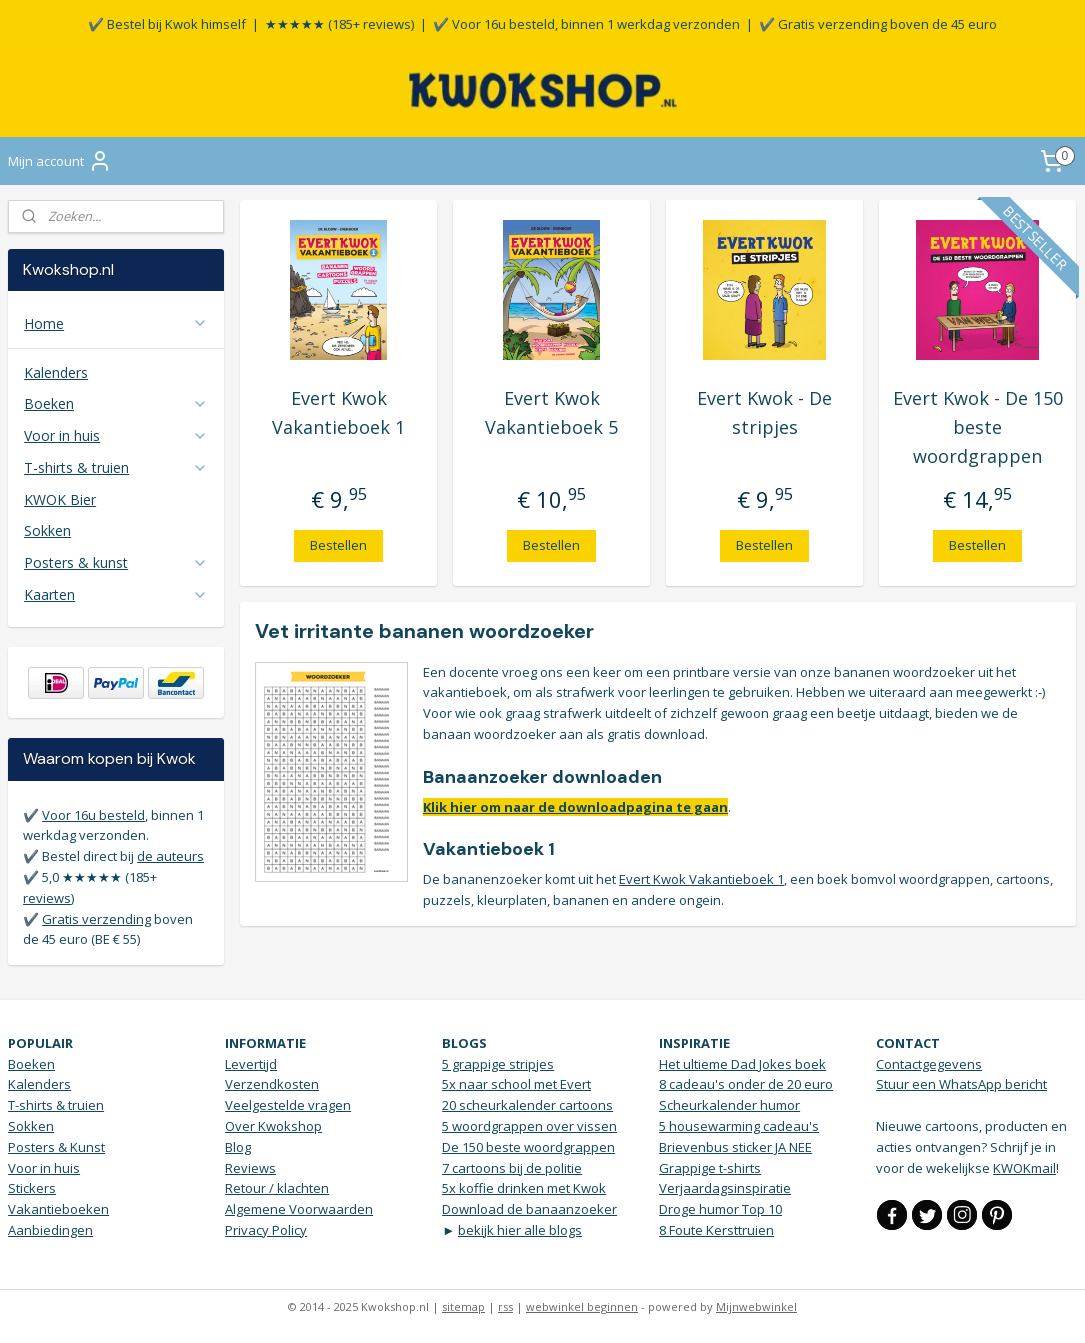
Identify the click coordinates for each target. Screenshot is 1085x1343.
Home (116, 323)
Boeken (116, 403)
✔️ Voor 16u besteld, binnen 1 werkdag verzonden (586, 24)
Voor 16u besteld (93, 815)
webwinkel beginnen (582, 1306)
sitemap (463, 1306)
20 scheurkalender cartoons (527, 1105)
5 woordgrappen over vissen (529, 1126)
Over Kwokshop (273, 1126)
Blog (238, 1147)
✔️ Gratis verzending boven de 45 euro (878, 24)
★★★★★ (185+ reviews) (339, 24)
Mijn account (60, 161)
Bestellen (339, 544)
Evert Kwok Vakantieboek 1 (339, 412)
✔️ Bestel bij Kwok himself (167, 24)
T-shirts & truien (116, 467)
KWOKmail (1024, 1168)
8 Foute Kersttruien (716, 1230)
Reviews (250, 1168)
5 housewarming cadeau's (739, 1126)
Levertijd (251, 1064)
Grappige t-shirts (710, 1168)
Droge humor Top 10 (720, 1209)
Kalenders (56, 372)
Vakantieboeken (58, 1209)
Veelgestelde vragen (288, 1105)
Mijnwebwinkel (756, 1306)
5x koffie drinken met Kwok (524, 1188)
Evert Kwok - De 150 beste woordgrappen (978, 427)
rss (505, 1306)
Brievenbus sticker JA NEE (735, 1147)
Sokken (47, 530)
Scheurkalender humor (729, 1105)
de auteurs (170, 856)
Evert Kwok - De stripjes (765, 412)
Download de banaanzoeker (529, 1209)
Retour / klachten (277, 1188)
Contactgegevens (929, 1064)
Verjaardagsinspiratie (725, 1188)
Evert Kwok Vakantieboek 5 (552, 412)
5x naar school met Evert (516, 1084)
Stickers (32, 1188)
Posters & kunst (116, 562)
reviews (47, 898)
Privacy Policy (266, 1230)
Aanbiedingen (50, 1230)
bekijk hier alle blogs (520, 1230)
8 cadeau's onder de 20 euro (746, 1084)
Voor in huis (116, 435)
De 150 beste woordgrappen (528, 1147)
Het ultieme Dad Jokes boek (742, 1064)
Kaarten (116, 594)
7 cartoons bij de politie (512, 1168)
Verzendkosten (272, 1084)
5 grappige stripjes (498, 1064)
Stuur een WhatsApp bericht (961, 1084)
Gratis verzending (96, 919)
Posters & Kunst (56, 1147)
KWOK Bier (60, 499)
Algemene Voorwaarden (299, 1209)
